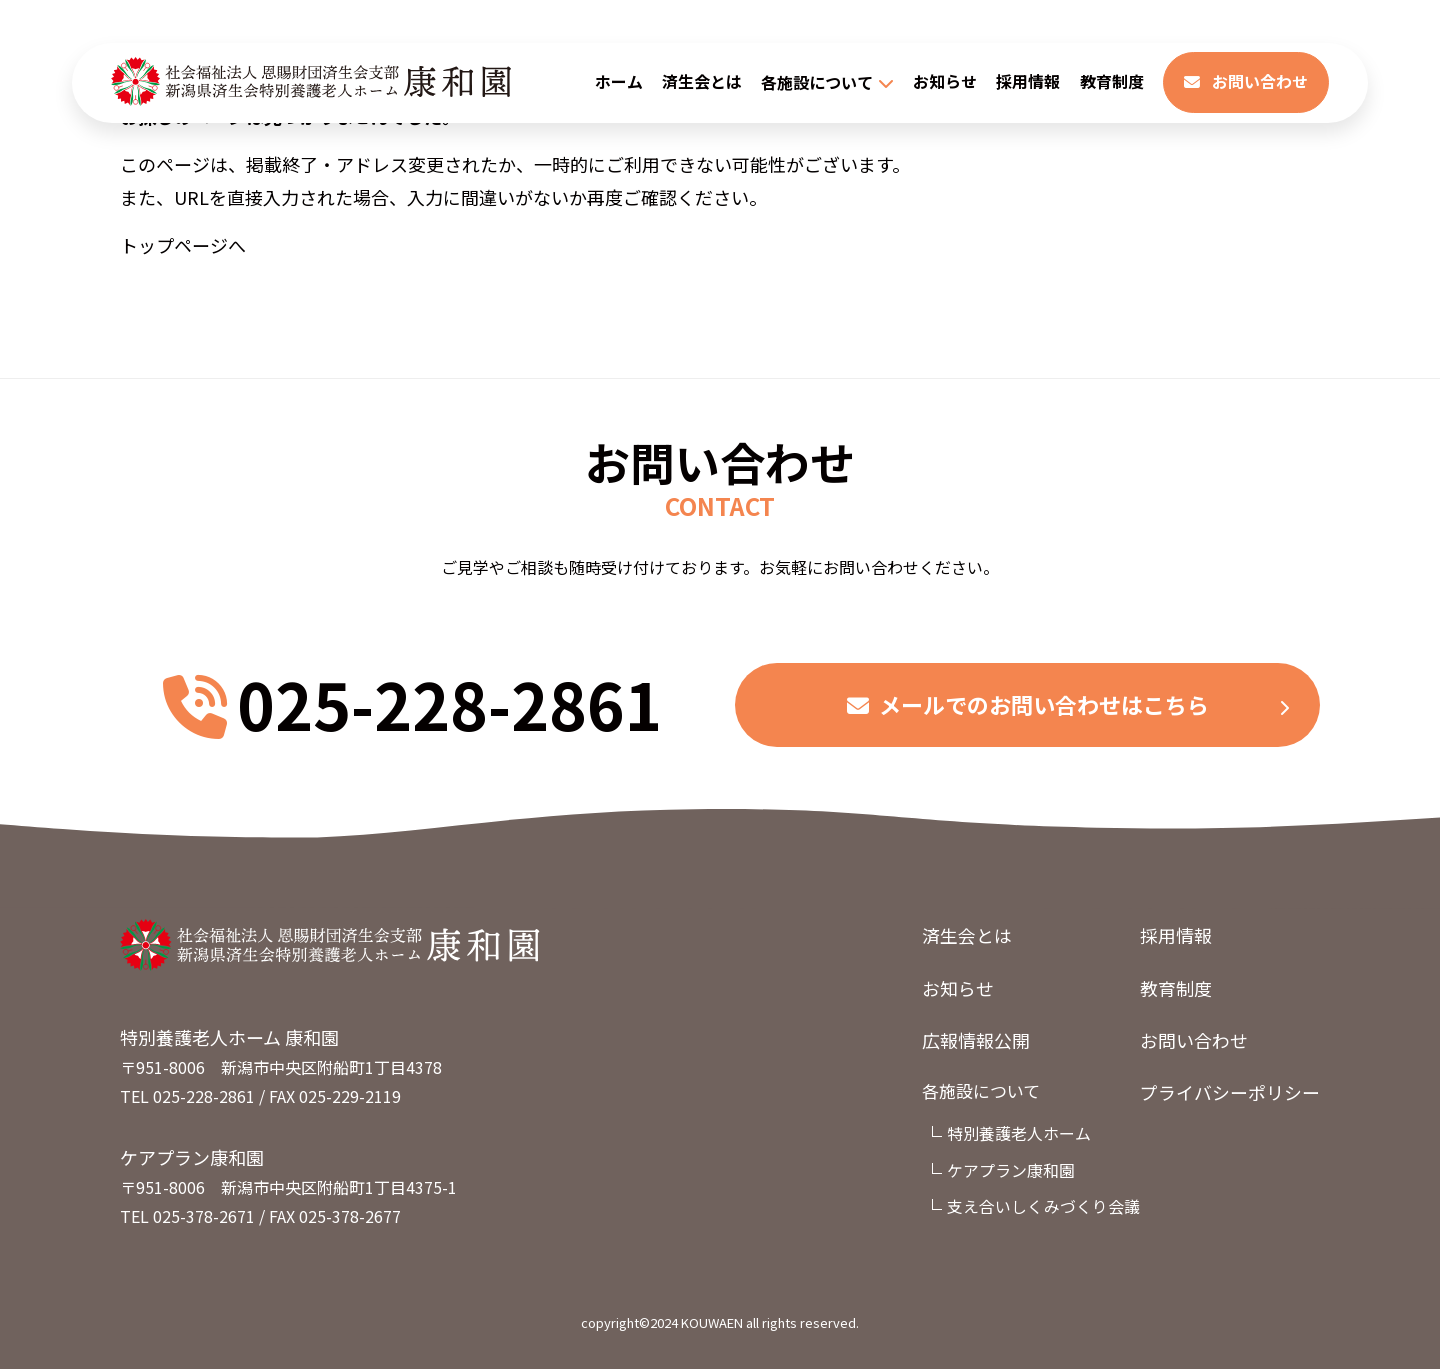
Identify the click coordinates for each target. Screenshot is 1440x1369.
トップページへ (183, 245)
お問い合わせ (1246, 83)
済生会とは (702, 83)
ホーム (619, 83)
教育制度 (1112, 83)
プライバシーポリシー (1230, 1093)
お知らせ (945, 83)
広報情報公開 (976, 1040)
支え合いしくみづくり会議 (1043, 1207)
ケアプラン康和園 (1011, 1171)
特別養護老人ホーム (1019, 1135)
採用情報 (1028, 83)
